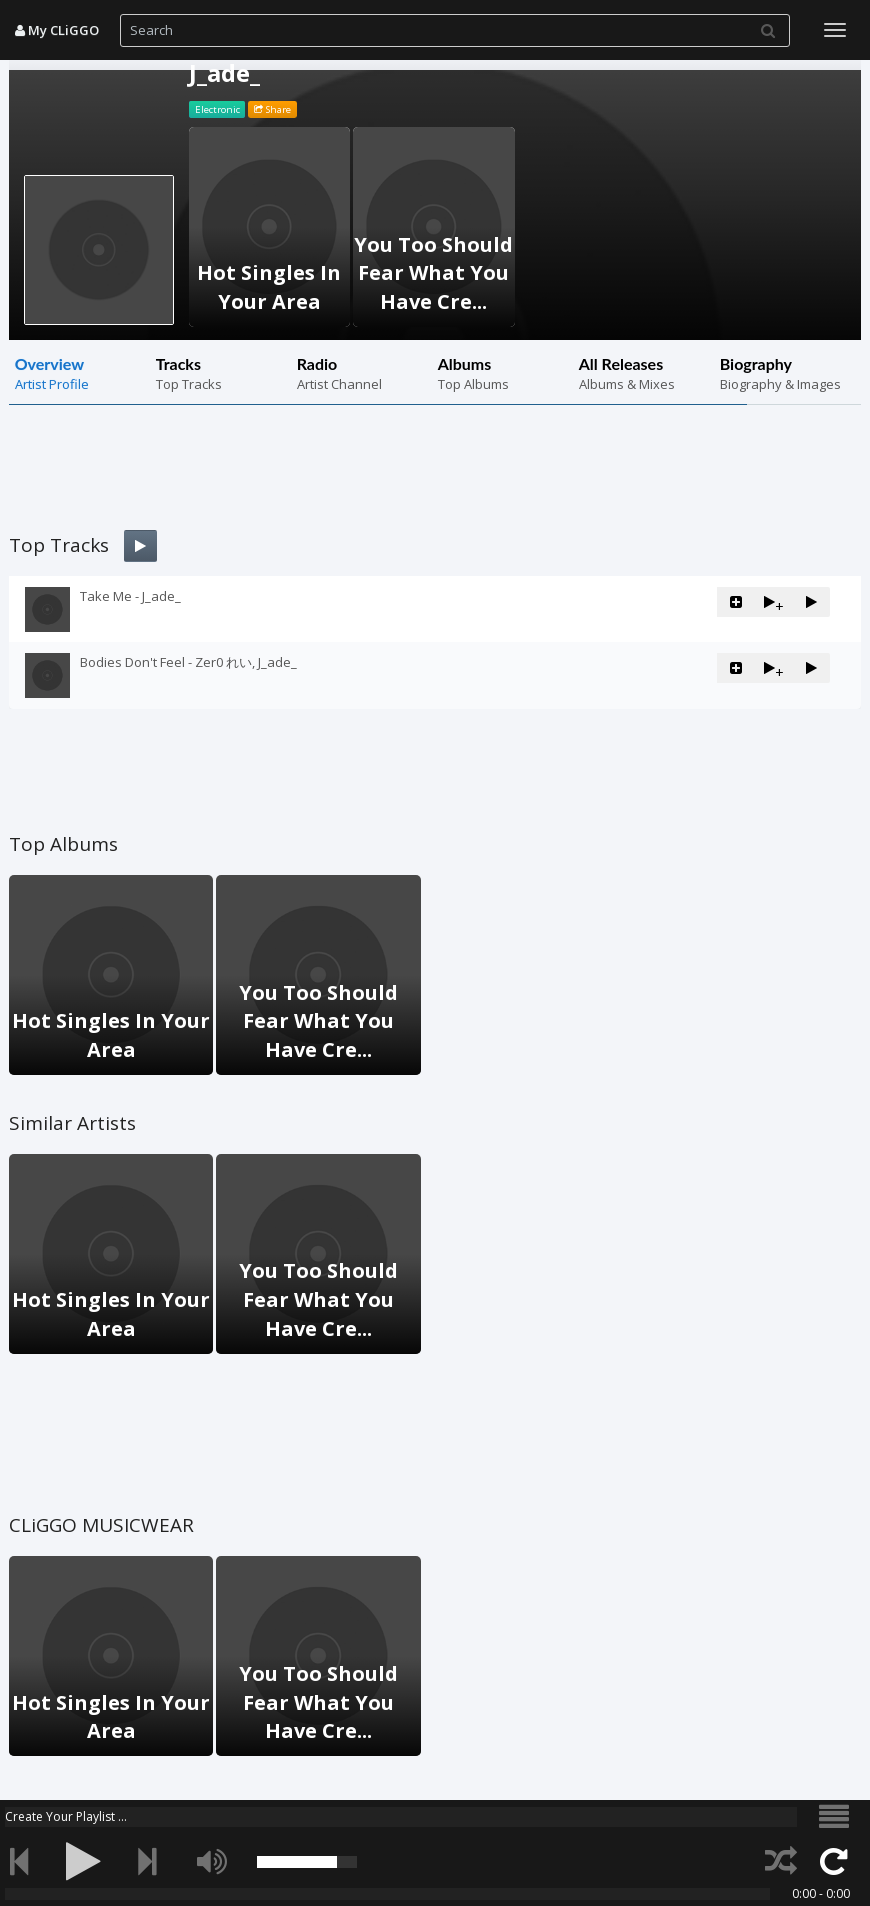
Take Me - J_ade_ (130, 596)
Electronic (217, 109)
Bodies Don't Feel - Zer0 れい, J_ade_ (188, 662)
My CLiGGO (57, 30)
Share (272, 109)
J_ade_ (224, 72)
